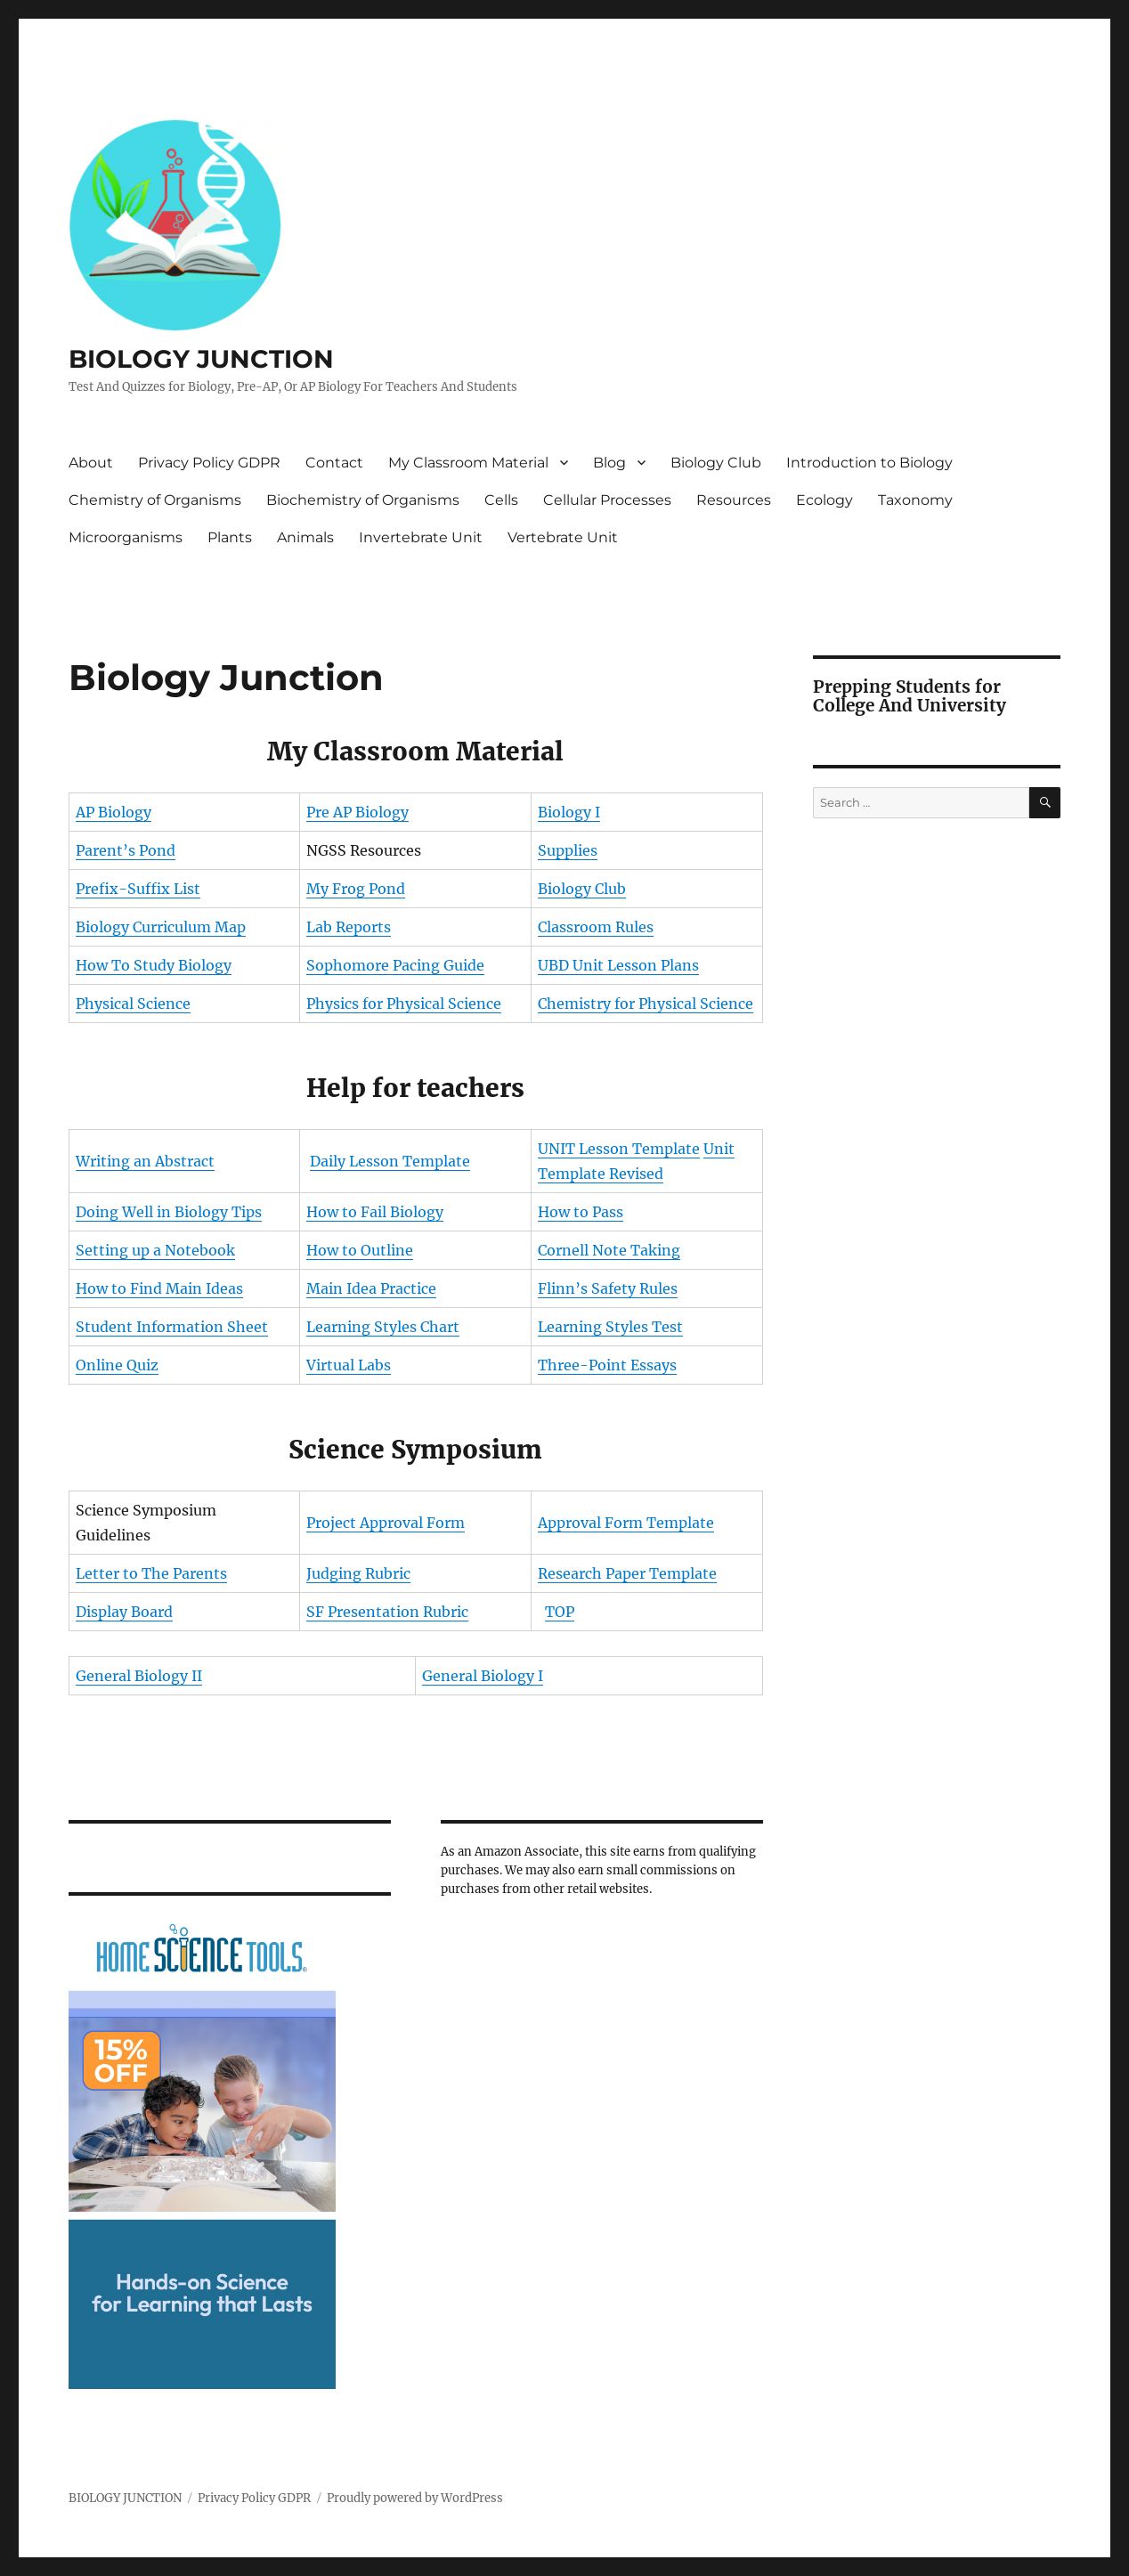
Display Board (124, 1612)
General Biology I (482, 1676)
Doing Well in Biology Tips (169, 1212)
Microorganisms (126, 537)
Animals (305, 537)
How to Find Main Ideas (159, 1288)
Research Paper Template (627, 1573)
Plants (229, 537)
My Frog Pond (355, 889)
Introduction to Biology (869, 462)
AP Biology (113, 812)
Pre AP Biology (357, 812)
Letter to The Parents (151, 1573)
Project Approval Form (385, 1523)
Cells (501, 500)
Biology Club (715, 462)
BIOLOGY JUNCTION (201, 359)
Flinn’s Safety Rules (608, 1288)
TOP (559, 1612)
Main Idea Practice (371, 1288)
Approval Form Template (626, 1523)
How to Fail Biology (374, 1212)
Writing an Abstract (145, 1161)
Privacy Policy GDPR (209, 462)
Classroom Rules (596, 927)
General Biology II (139, 1676)
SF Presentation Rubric (387, 1612)
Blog (609, 462)
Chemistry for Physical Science (645, 1003)
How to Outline (359, 1250)
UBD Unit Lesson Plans (618, 965)
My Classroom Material (468, 462)
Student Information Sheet (172, 1327)
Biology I (569, 812)
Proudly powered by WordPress (415, 2498)
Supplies (567, 850)
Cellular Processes (607, 500)
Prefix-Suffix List (138, 889)
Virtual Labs (348, 1365)
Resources (733, 500)
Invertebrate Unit (421, 537)
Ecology (824, 500)
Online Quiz (117, 1365)
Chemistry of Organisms (155, 500)
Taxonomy (915, 500)
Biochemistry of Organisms (362, 500)
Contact (334, 462)
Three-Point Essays (607, 1365)
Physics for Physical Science (403, 1003)
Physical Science (133, 1003)
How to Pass (580, 1212)
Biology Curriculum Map (161, 927)
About (91, 462)
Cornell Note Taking (609, 1250)
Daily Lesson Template (390, 1161)
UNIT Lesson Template (619, 1149)
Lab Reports (348, 927)
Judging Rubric (358, 1573)
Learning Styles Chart (382, 1327)
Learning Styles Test (610, 1327)
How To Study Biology (153, 965)
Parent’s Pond (125, 850)
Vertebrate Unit (563, 537)
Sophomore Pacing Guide (395, 965)
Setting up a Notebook (155, 1250)
